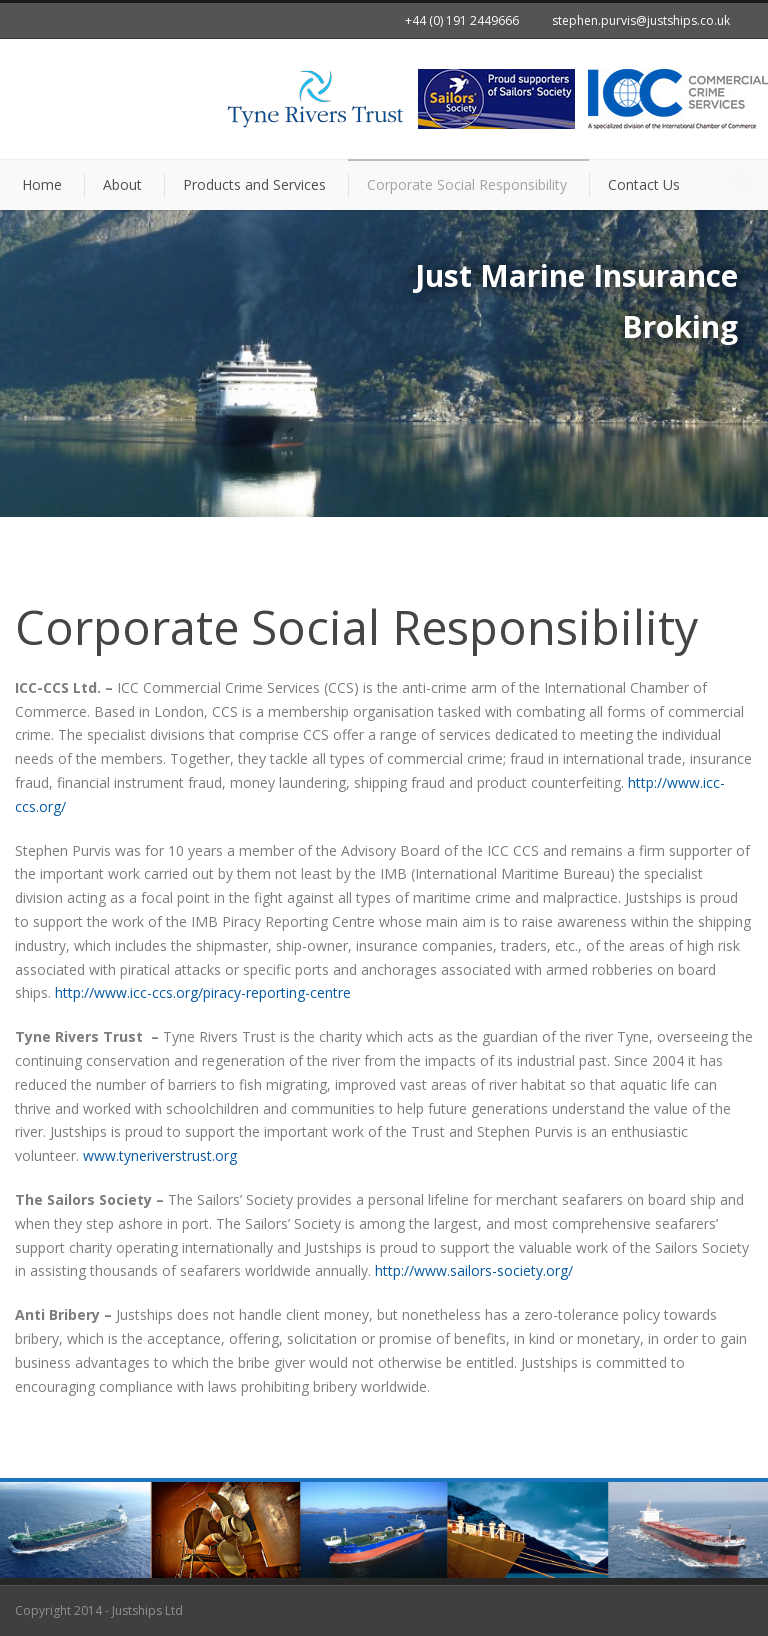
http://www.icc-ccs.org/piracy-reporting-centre (203, 992)
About (122, 184)
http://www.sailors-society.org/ (474, 1270)
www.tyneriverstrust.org (160, 1155)
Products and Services (254, 184)
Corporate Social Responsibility (467, 184)
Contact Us (644, 184)
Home (42, 184)
